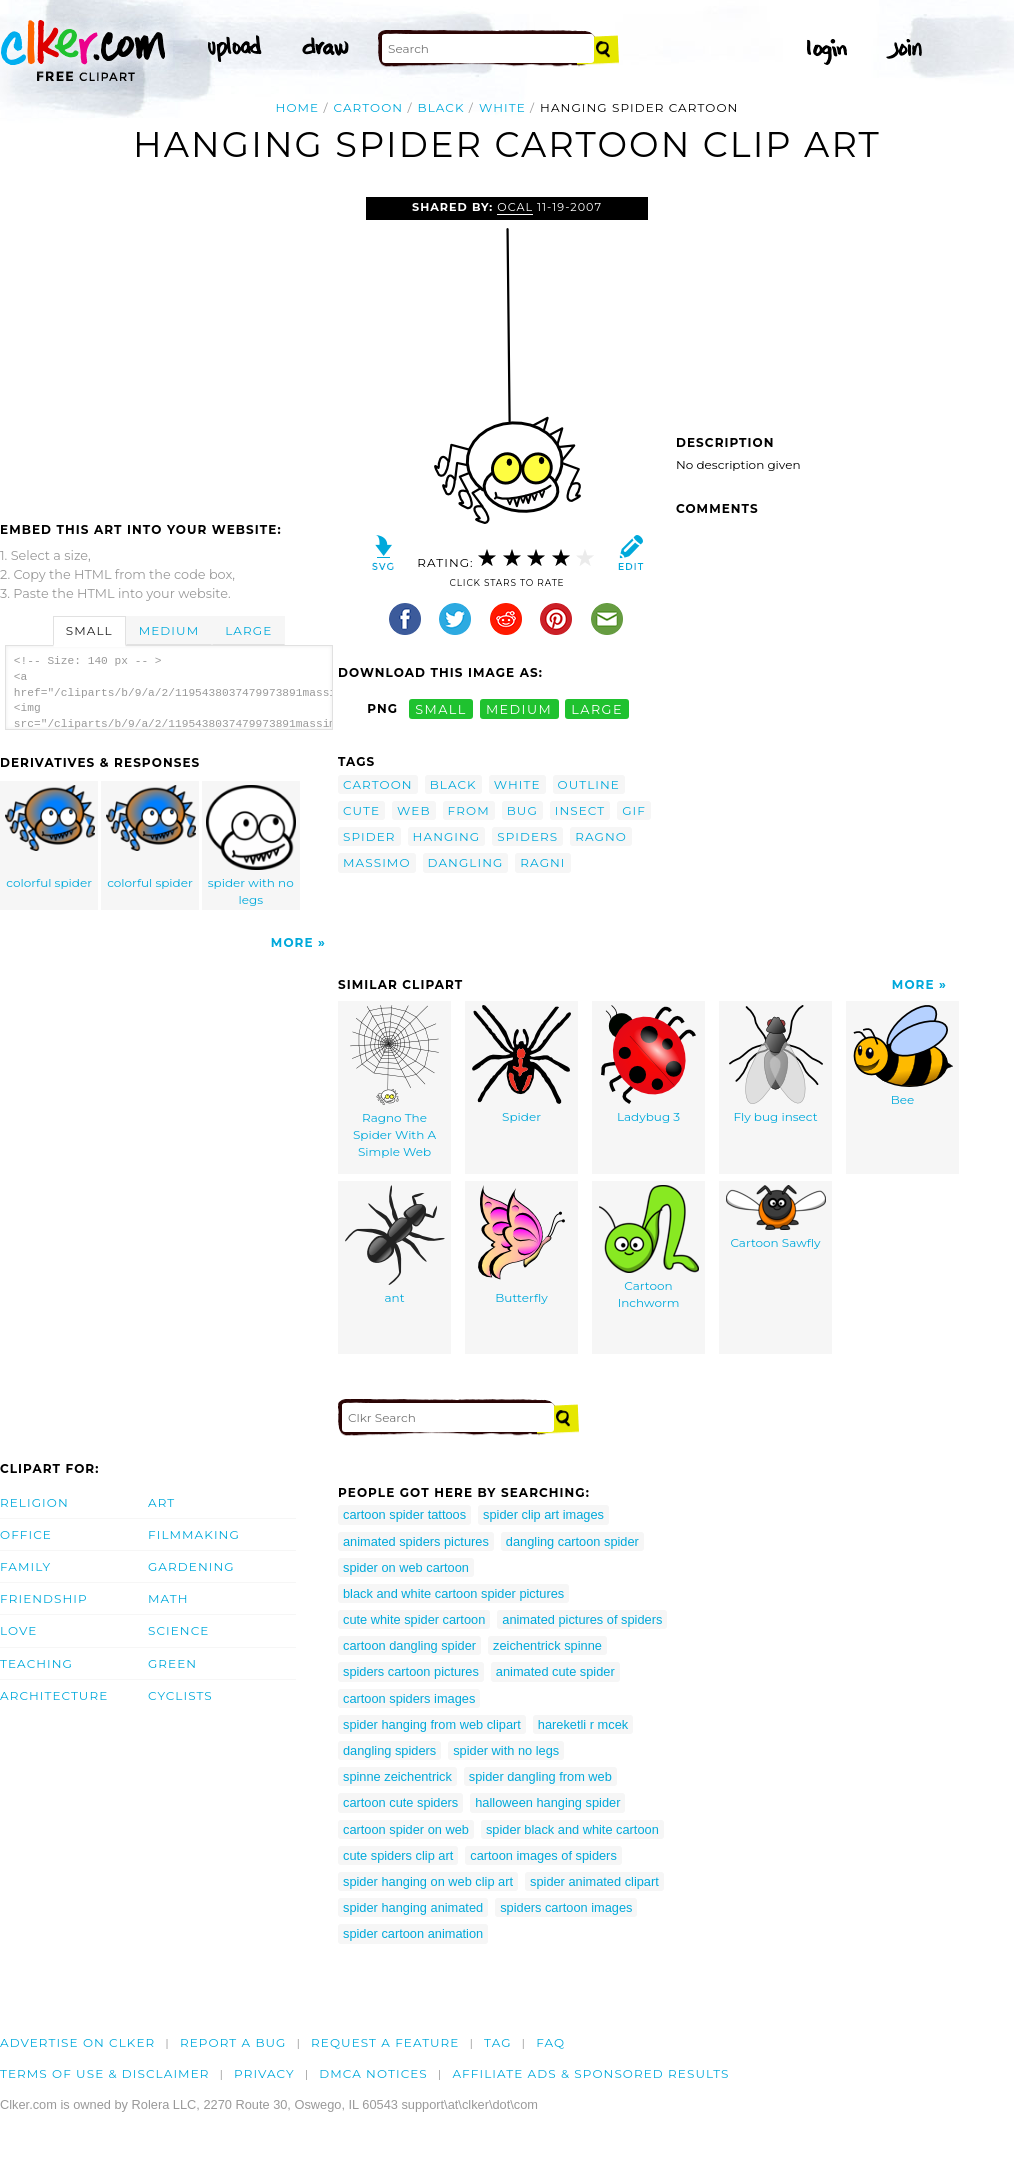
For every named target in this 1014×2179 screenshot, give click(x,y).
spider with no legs (251, 846)
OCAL (515, 207)
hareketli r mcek (583, 1724)
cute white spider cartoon (414, 1619)
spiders (527, 836)
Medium (169, 630)
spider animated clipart (594, 1881)
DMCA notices (373, 2073)
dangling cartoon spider (572, 1541)
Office (26, 1534)
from (469, 810)
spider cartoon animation (413, 1933)
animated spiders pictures (416, 1541)
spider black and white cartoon (572, 1829)
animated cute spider (555, 1671)
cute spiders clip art (398, 1855)
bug (522, 810)
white (502, 107)
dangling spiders (389, 1750)
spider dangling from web (540, 1776)
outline (589, 784)
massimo (377, 862)
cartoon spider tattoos (404, 1514)
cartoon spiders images (409, 1698)
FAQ (550, 2042)
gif (634, 810)
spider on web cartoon (406, 1567)
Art (161, 1502)
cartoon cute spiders (400, 1802)
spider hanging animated (413, 1907)
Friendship (44, 1598)
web (413, 810)
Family (25, 1566)
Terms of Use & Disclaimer (105, 2073)
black (441, 107)
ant (395, 1245)
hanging (447, 836)
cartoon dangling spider (409, 1645)
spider (369, 836)
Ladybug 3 (648, 1064)
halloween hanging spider (547, 1802)
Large (248, 630)
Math (168, 1598)
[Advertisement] (168, 347)
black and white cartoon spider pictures (453, 1593)
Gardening (191, 1566)
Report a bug (233, 2042)
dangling (466, 862)
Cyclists (180, 1695)
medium (519, 708)
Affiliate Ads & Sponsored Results (590, 2073)
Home (298, 107)
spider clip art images (543, 1514)
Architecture (54, 1695)
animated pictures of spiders (582, 1619)
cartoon (369, 107)
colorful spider (50, 837)
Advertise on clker (77, 2042)
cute (361, 810)
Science (178, 1630)
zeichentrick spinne (547, 1645)
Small (89, 630)
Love (18, 1630)
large (597, 708)
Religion (34, 1502)
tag (497, 2042)
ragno (601, 836)
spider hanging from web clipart (432, 1724)
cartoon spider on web (406, 1829)
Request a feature (385, 2042)
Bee (903, 1056)
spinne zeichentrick (397, 1776)
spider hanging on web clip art (428, 1881)
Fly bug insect (776, 1064)
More (292, 942)
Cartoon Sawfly (776, 1217)
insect (580, 810)
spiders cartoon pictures (411, 1671)
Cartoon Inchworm (649, 1247)
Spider (521, 1064)
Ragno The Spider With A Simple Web (394, 1081)
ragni (542, 862)
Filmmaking (194, 1534)
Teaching (36, 1663)
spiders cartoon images (566, 1907)
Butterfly (521, 1245)
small (441, 708)
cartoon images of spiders (543, 1855)
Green (172, 1663)
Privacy (264, 2073)
